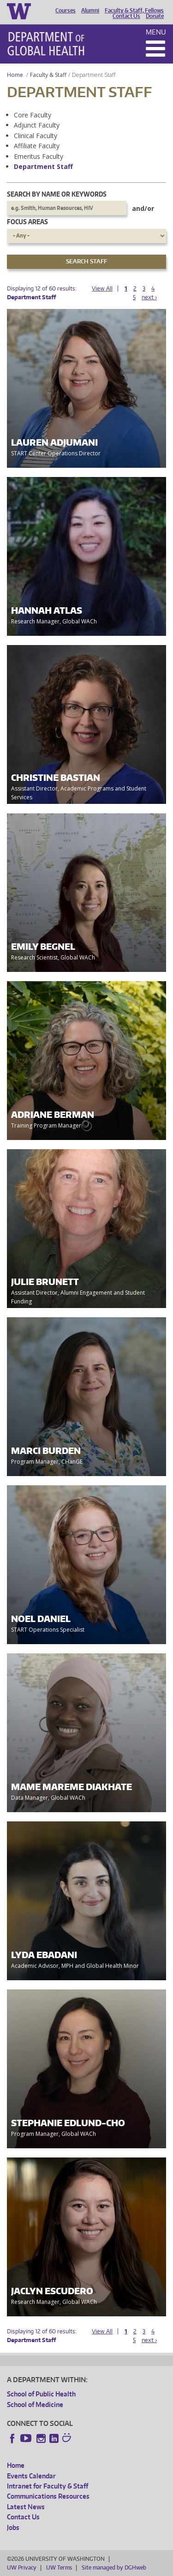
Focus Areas (27, 222)
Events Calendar (31, 2476)
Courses (65, 10)
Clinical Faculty (35, 135)
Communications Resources (48, 2496)
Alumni (90, 10)
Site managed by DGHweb (114, 2567)
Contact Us (126, 16)
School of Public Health (41, 2394)
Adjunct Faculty (37, 125)
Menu (156, 32)
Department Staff (43, 166)
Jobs (13, 2527)
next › (149, 297)
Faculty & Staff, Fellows (134, 10)
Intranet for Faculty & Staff (47, 2486)
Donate (155, 16)
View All (102, 288)
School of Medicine (35, 2404)
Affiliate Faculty (37, 145)
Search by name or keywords (57, 194)
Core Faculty (32, 114)
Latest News (26, 2507)
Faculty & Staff (48, 75)
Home (15, 75)
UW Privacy (21, 2567)
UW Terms (59, 2567)
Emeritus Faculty (38, 156)
